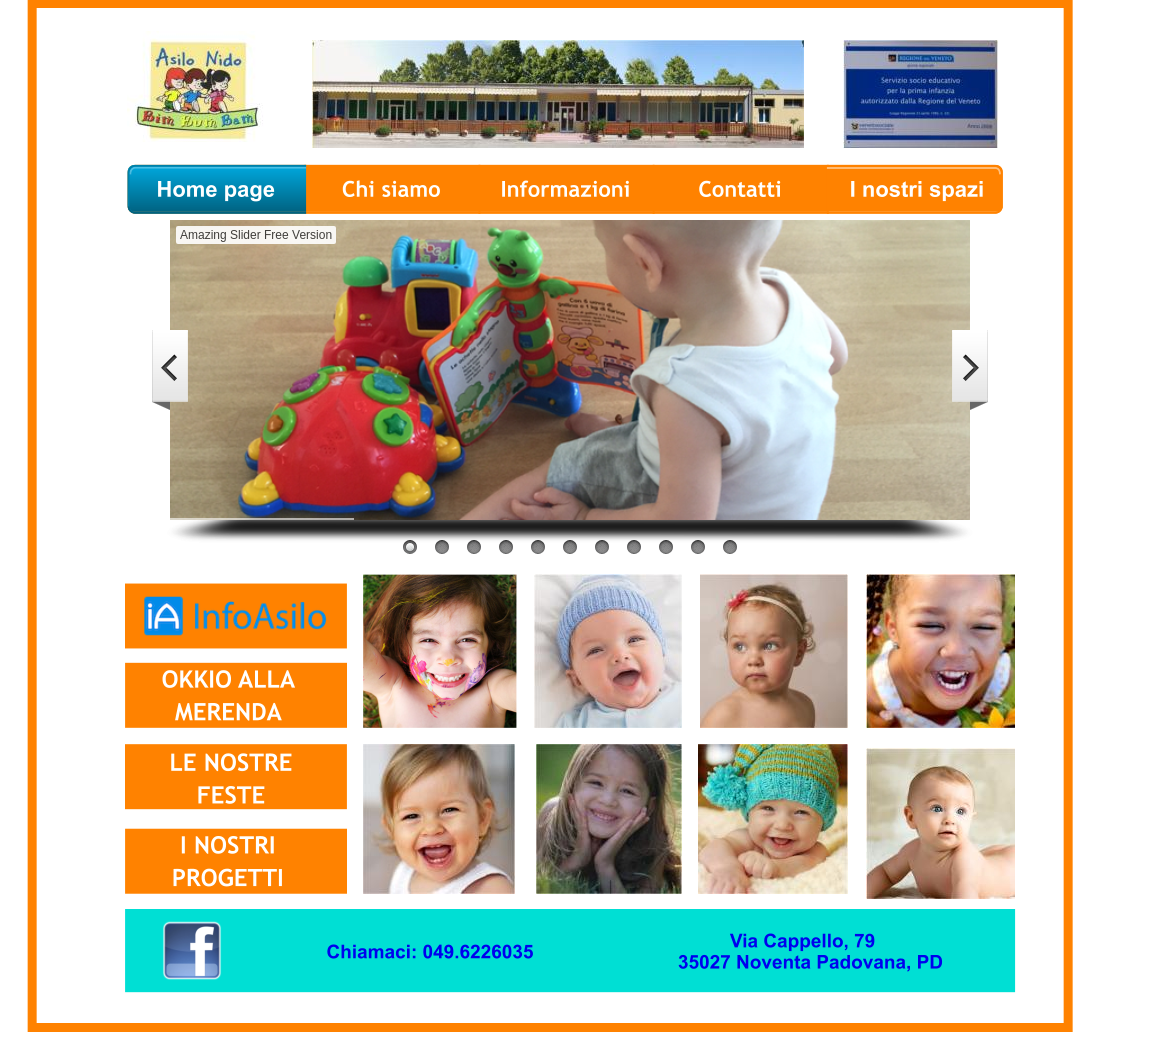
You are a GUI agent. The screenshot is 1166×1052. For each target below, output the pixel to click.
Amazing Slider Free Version (256, 235)
